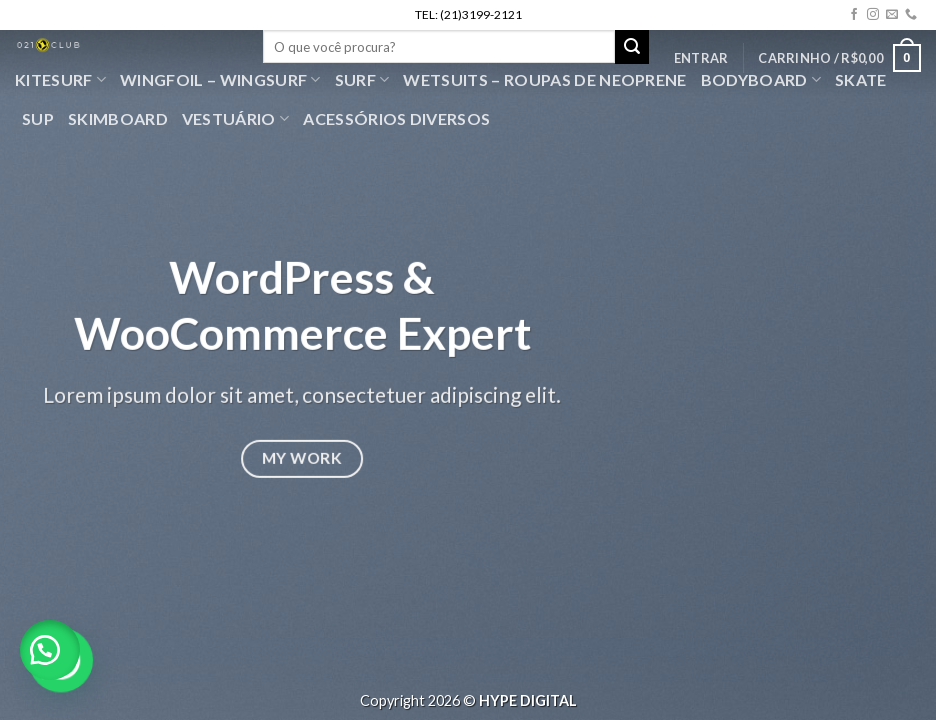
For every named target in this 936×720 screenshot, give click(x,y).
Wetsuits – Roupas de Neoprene (544, 79)
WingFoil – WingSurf (220, 80)
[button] (50, 650)
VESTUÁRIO (235, 119)
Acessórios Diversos (396, 118)
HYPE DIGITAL (528, 700)
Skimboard (118, 118)
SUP (38, 118)
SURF (362, 80)
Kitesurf (60, 80)
